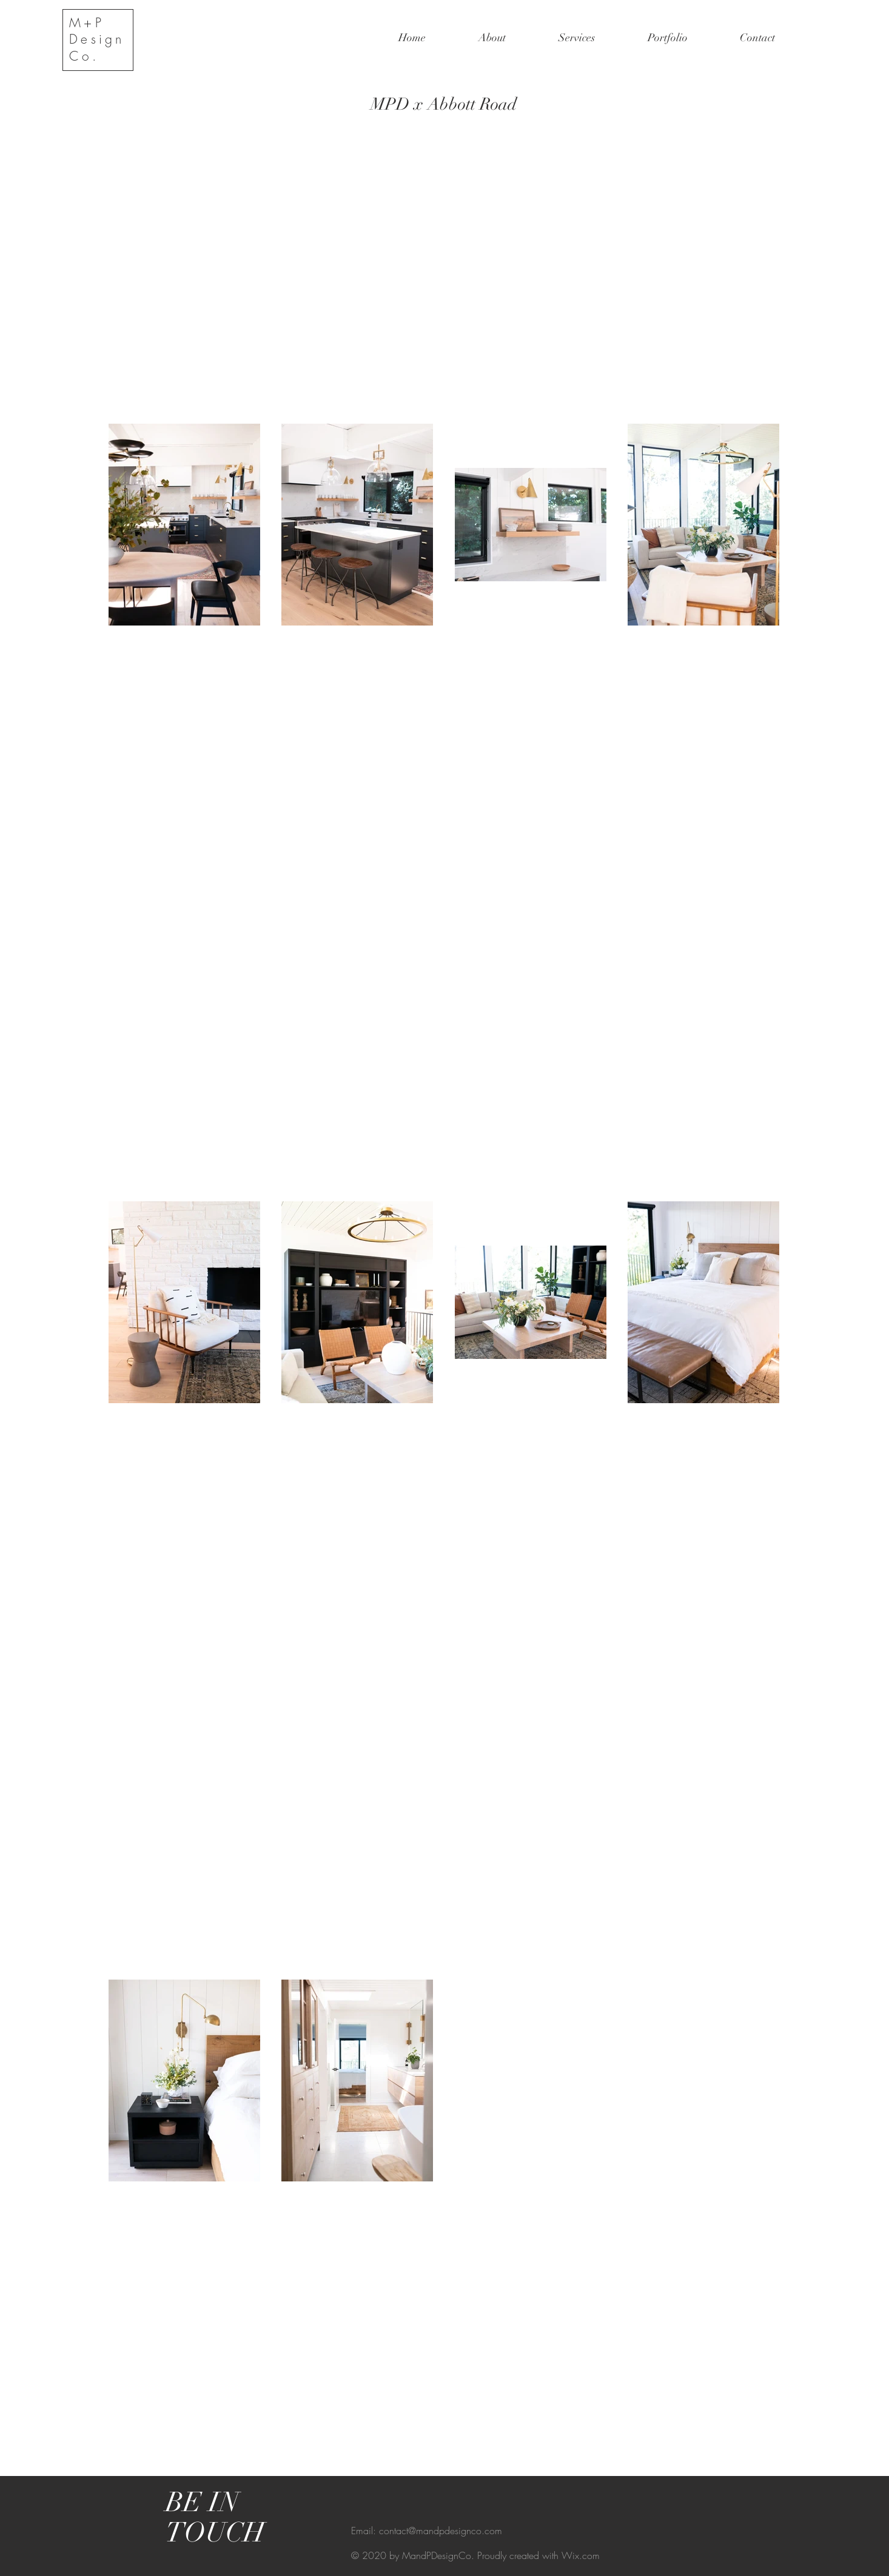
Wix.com (581, 2555)
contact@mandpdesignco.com (440, 2530)
